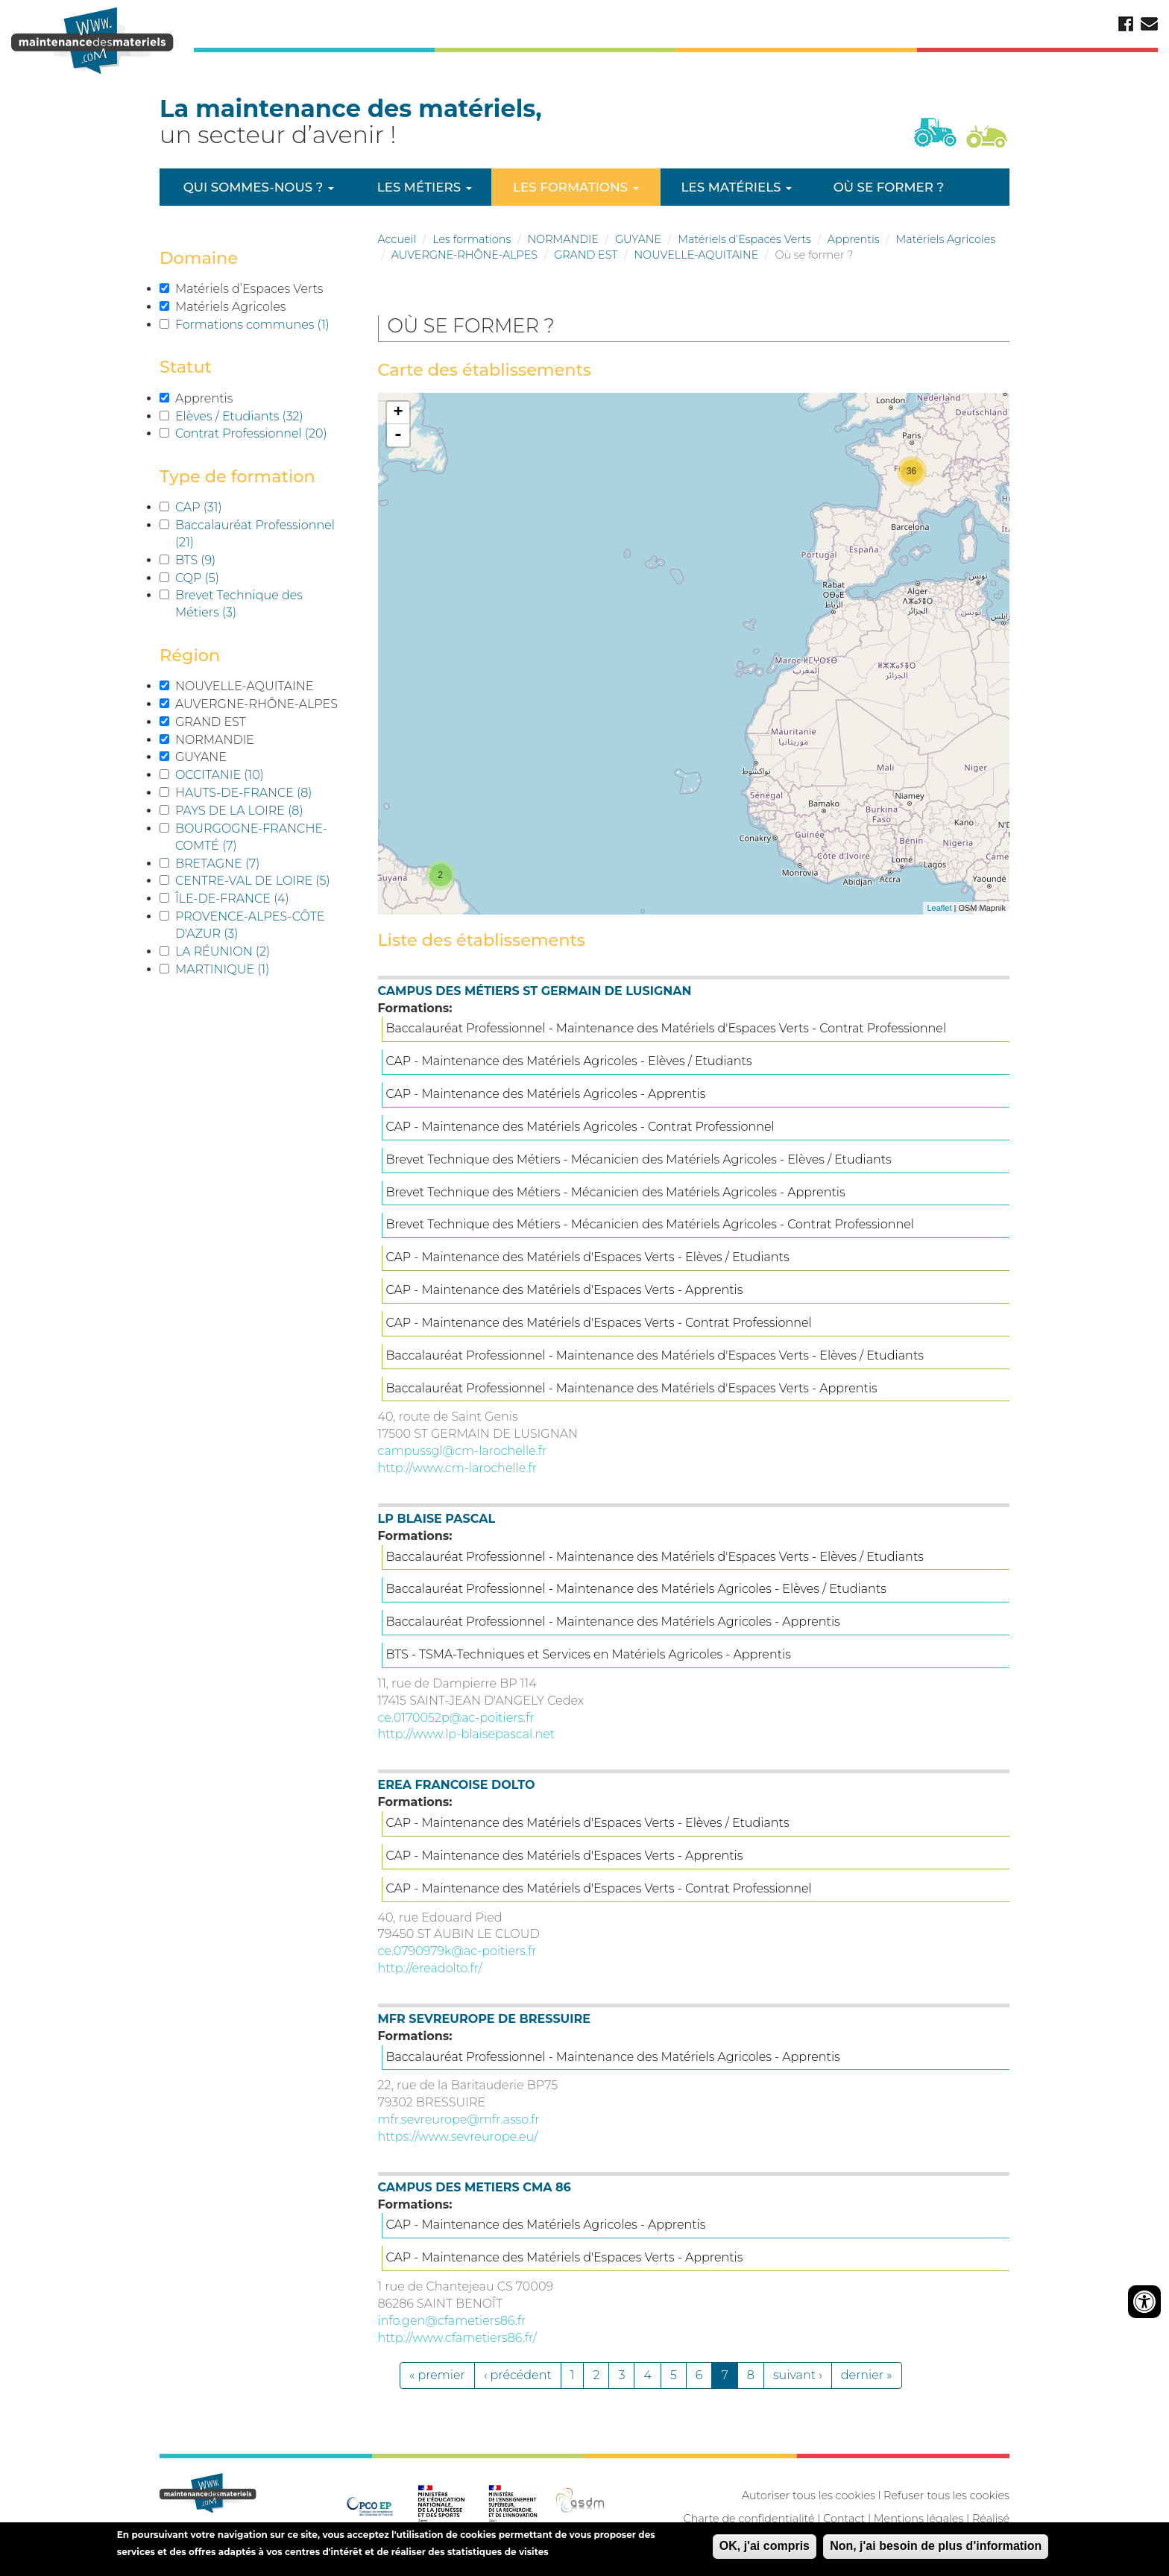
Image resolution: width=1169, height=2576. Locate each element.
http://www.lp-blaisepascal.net (466, 1734)
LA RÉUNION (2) (247, 951)
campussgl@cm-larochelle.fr (462, 1451)
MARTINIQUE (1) (248, 969)
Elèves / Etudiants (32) (260, 415)
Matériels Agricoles (946, 239)
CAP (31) (221, 506)
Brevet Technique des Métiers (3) (261, 603)
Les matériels (736, 187)
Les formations (575, 187)
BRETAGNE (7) (242, 863)
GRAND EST (585, 255)
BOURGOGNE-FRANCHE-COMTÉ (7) (261, 837)
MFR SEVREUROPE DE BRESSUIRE (484, 2019)
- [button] (398, 435)
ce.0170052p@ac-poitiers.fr (456, 1718)
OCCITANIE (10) (241, 774)
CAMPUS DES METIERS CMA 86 (474, 2187)
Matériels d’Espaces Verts (744, 239)
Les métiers (424, 187)
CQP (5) (221, 577)
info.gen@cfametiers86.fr (452, 2321)
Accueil (397, 239)
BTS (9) (219, 559)
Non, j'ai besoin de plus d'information (936, 2548)
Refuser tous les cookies (946, 2495)
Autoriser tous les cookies (808, 2495)
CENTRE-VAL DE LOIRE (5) (261, 881)
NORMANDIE (563, 239)
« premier (437, 2375)
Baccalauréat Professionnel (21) (261, 533)
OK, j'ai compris (764, 2548)
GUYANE (638, 239)
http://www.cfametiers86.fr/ (457, 2338)
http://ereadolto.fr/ (430, 1968)
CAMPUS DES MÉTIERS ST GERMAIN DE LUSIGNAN (535, 991)
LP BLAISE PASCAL (437, 1519)
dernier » (866, 2375)
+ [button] (398, 413)
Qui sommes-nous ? (258, 187)
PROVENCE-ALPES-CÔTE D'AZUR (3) (261, 925)
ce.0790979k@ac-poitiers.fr (457, 1951)
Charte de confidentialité (749, 2518)
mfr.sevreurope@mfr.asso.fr (459, 2119)
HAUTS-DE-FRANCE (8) (261, 792)
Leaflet (939, 907)
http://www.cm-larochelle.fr (458, 1468)
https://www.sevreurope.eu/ (458, 2137)
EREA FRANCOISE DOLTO (456, 1785)
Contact (844, 2518)
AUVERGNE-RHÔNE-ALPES (464, 255)
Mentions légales (918, 2518)
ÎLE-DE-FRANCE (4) (256, 898)
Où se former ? (889, 187)
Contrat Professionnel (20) (261, 434)
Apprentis (854, 239)
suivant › (797, 2375)
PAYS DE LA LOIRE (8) (261, 810)
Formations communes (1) (261, 325)
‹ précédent (518, 2375)
